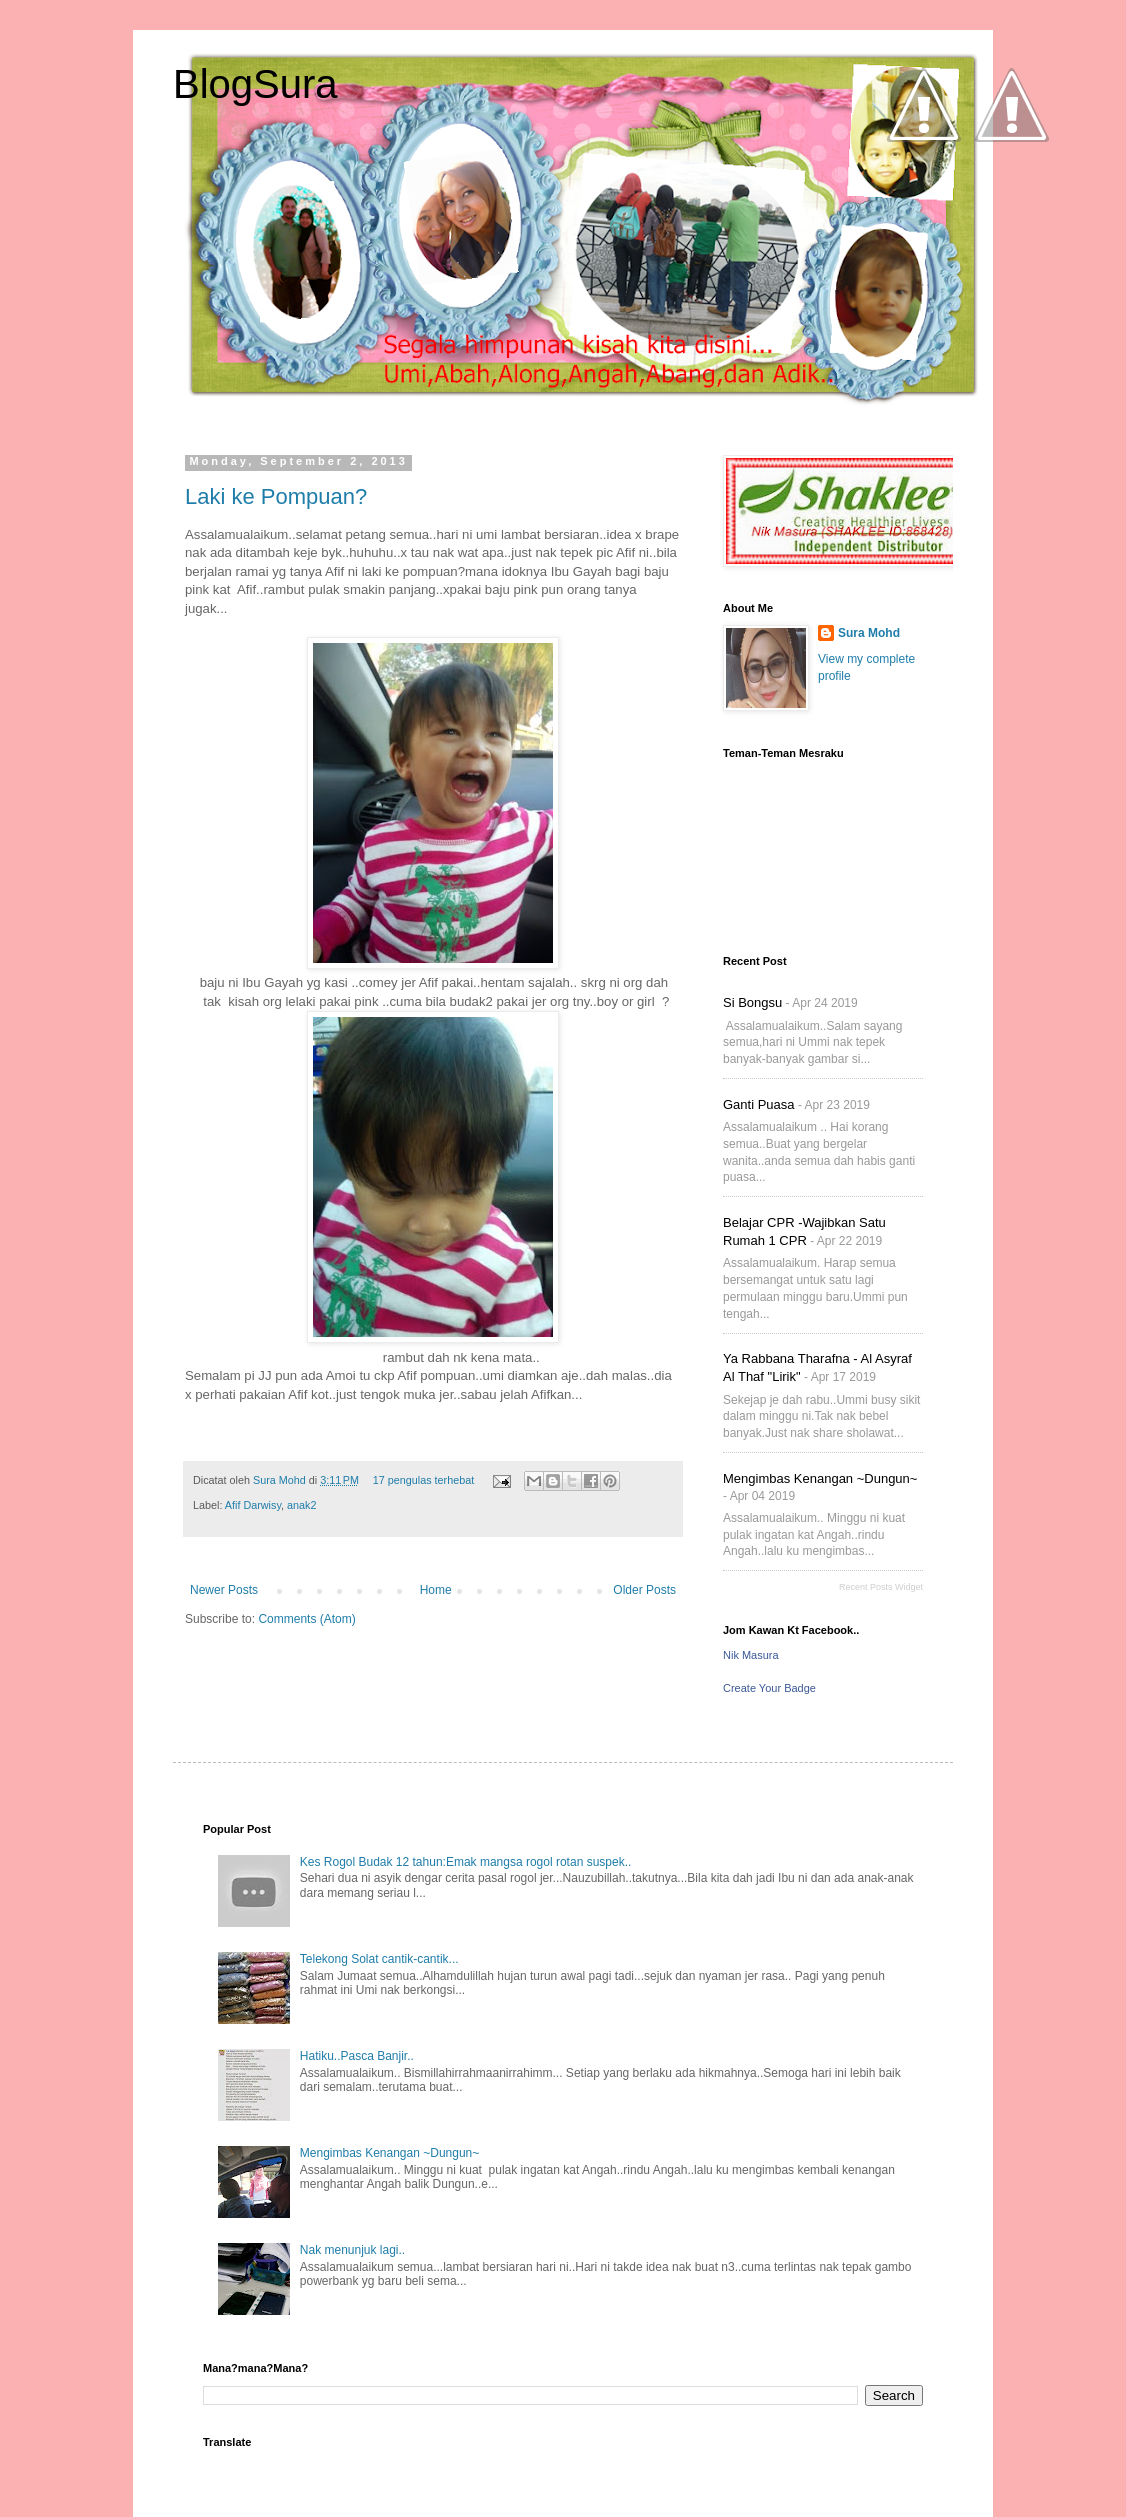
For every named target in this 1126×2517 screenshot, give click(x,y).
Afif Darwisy (253, 1505)
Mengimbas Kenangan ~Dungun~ (820, 1478)
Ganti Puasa (759, 1104)
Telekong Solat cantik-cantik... (379, 1959)
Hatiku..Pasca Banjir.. (357, 2056)
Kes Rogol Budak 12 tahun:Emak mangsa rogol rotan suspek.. (466, 1862)
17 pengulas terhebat (423, 1480)
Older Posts (644, 1590)
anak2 (301, 1505)
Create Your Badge (769, 1688)
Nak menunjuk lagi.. (352, 2250)
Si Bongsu (752, 1002)
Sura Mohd (281, 1480)
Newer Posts (224, 1590)
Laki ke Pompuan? (276, 496)
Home (436, 1590)
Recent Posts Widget (881, 1587)
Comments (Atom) (306, 1619)
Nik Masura (751, 1655)
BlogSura (255, 84)
